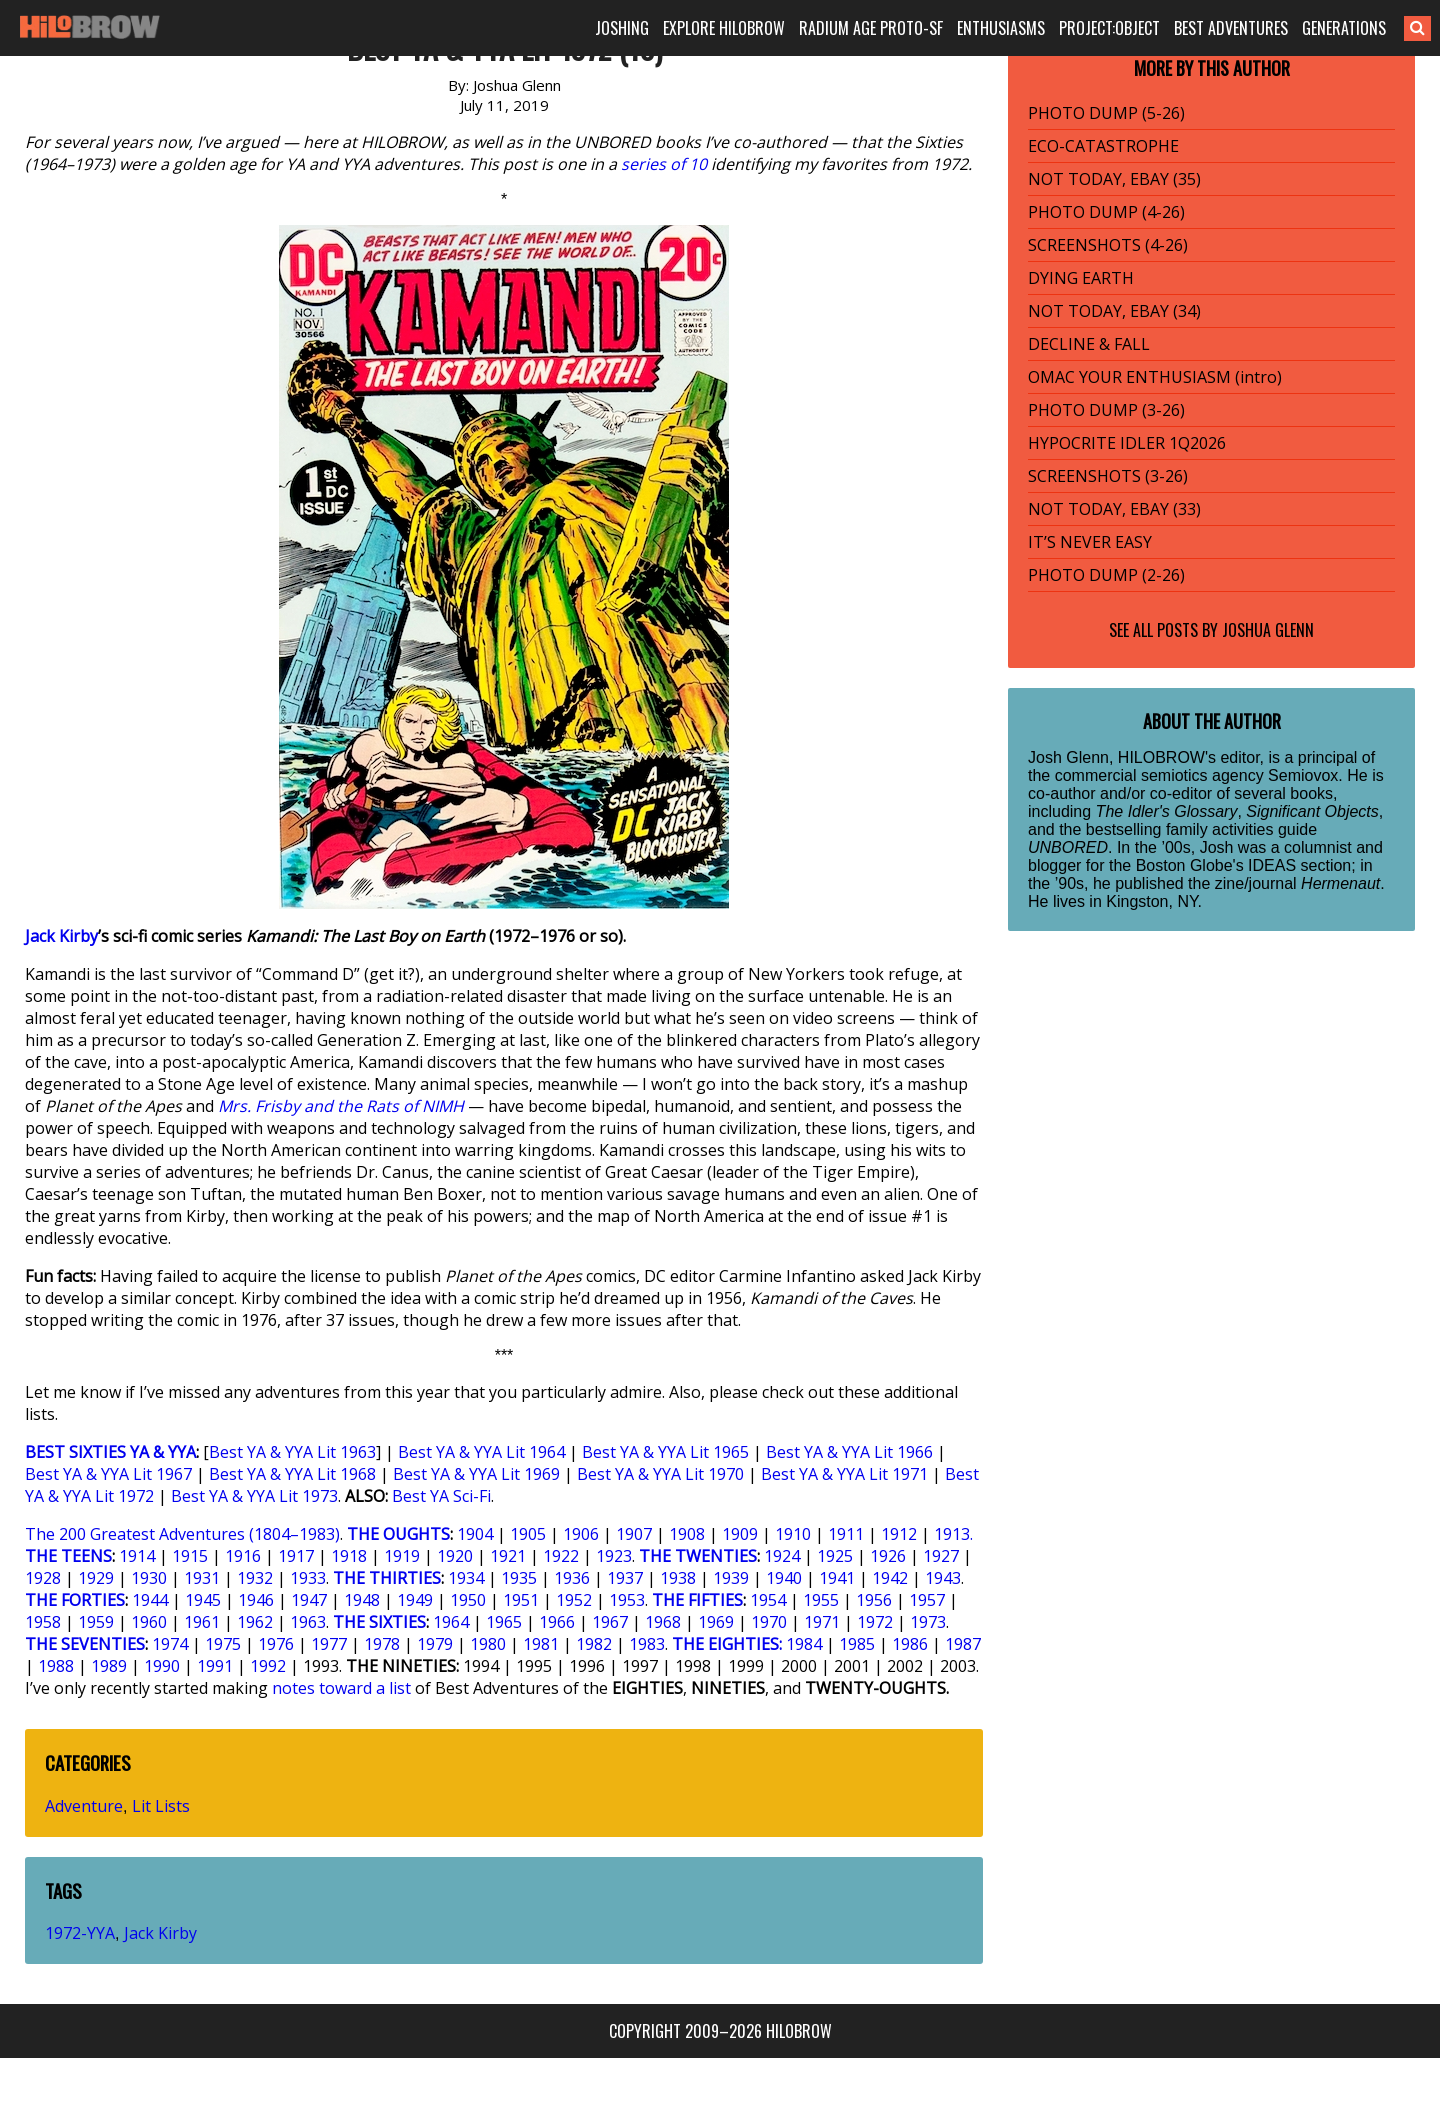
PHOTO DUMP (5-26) (1106, 113)
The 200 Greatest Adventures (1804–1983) (182, 1534)
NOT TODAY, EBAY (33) (1114, 509)
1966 (557, 1622)
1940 (784, 1578)
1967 (610, 1622)
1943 (943, 1578)
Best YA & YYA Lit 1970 (660, 1474)
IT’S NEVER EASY (1090, 542)
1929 (96, 1578)
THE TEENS (68, 1556)
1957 (927, 1600)
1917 (296, 1556)
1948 (362, 1600)
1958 (43, 1622)
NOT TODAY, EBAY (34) (1114, 311)
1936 (572, 1578)
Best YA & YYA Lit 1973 (254, 1496)
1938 (678, 1578)
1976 (276, 1644)
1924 (782, 1556)
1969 (716, 1622)
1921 (508, 1556)
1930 (149, 1578)
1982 (594, 1644)
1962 (255, 1622)
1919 (402, 1556)
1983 (647, 1644)
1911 (846, 1534)
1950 (468, 1600)
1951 (521, 1600)
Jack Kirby (61, 936)
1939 (731, 1578)
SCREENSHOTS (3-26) (1108, 476)
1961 (202, 1622)
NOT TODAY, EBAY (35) (1114, 179)
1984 (804, 1644)
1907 (634, 1534)
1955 (821, 1600)
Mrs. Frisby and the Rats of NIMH (341, 1106)
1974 (170, 1644)
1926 (888, 1556)
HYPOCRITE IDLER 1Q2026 (1127, 443)
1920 (455, 1556)
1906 (581, 1534)
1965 (504, 1622)
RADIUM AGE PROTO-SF (871, 28)
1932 (255, 1578)
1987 (963, 1644)
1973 (928, 1622)
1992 (268, 1666)
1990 (162, 1666)
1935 (519, 1578)
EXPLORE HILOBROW (724, 28)
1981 (541, 1644)
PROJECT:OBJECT (1109, 28)
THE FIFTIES (697, 1600)
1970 (769, 1622)
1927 (941, 1556)
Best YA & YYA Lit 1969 (476, 1474)
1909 (740, 1534)
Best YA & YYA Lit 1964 (481, 1452)
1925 (835, 1556)
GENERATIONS (1344, 28)
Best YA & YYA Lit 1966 (849, 1452)
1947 (309, 1600)
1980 (488, 1644)
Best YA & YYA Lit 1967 (108, 1474)
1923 (614, 1556)
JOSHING (622, 28)
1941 (837, 1578)
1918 (349, 1556)
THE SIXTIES (379, 1622)
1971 (822, 1622)
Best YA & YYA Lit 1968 (292, 1474)
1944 (150, 1600)
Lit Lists (161, 1806)
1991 (215, 1666)
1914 (137, 1556)
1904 (475, 1534)
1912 (899, 1534)
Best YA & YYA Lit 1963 (292, 1452)
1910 (793, 1534)
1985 (857, 1644)
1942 (890, 1578)
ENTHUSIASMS (1001, 28)
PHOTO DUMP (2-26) (1106, 575)
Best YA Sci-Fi (441, 1496)
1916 (243, 1556)
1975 (223, 1644)
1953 (627, 1600)
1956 (874, 1600)
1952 (574, 1600)
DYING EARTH (1081, 278)
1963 (308, 1622)
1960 (149, 1622)
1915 (190, 1556)
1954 (768, 1600)
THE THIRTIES (387, 1578)
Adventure (84, 1806)
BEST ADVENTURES (1231, 28)
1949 (415, 1600)
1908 (687, 1534)
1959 (96, 1622)
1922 (561, 1556)
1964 (451, 1622)
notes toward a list (341, 1688)
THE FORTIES (75, 1600)
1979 (435, 1644)
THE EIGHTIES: (727, 1644)
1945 (203, 1600)
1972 (875, 1622)
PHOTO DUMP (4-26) (1106, 212)
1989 (109, 1666)
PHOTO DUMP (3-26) (1106, 410)
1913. (953, 1534)
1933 (308, 1578)
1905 (528, 1534)
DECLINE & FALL (1089, 344)
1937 (625, 1578)
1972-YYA (80, 1933)
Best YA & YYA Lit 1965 (665, 1452)
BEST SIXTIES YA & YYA (110, 1452)
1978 (382, 1644)
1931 (202, 1578)
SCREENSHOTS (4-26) (1108, 245)
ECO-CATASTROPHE (1103, 146)
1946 (256, 1600)
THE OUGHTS (398, 1534)
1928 (43, 1578)
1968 (663, 1622)
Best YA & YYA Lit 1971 (844, 1474)
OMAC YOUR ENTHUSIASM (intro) (1155, 377)
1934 (466, 1578)
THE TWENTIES (698, 1556)
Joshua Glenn (1268, 630)
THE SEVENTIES (85, 1644)
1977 (329, 1644)
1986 (910, 1644)
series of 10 (664, 164)
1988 (56, 1666)
